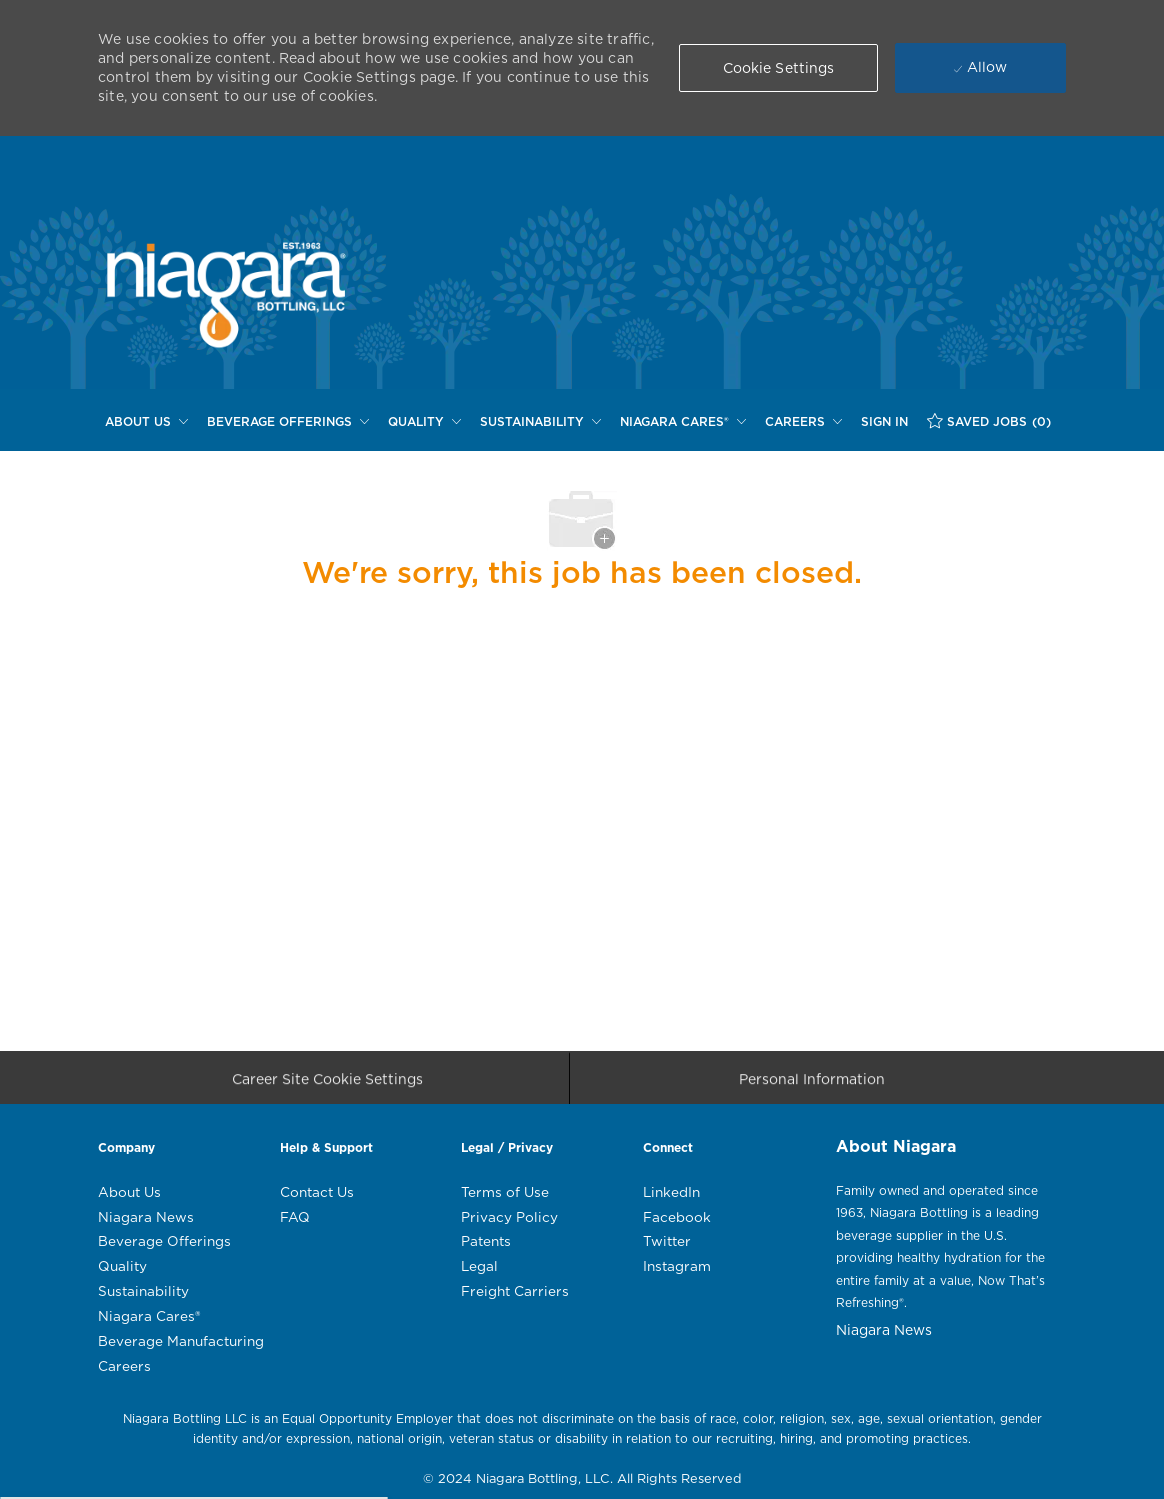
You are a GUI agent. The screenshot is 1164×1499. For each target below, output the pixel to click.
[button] (779, 68)
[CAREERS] (803, 422)
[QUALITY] (424, 422)
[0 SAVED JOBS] (989, 421)
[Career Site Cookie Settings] (327, 1084)
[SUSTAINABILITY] (540, 422)
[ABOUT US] (146, 422)
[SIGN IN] (884, 422)
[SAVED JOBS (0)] (989, 421)
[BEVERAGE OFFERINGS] (288, 422)
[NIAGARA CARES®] (683, 422)
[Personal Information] (812, 1084)
